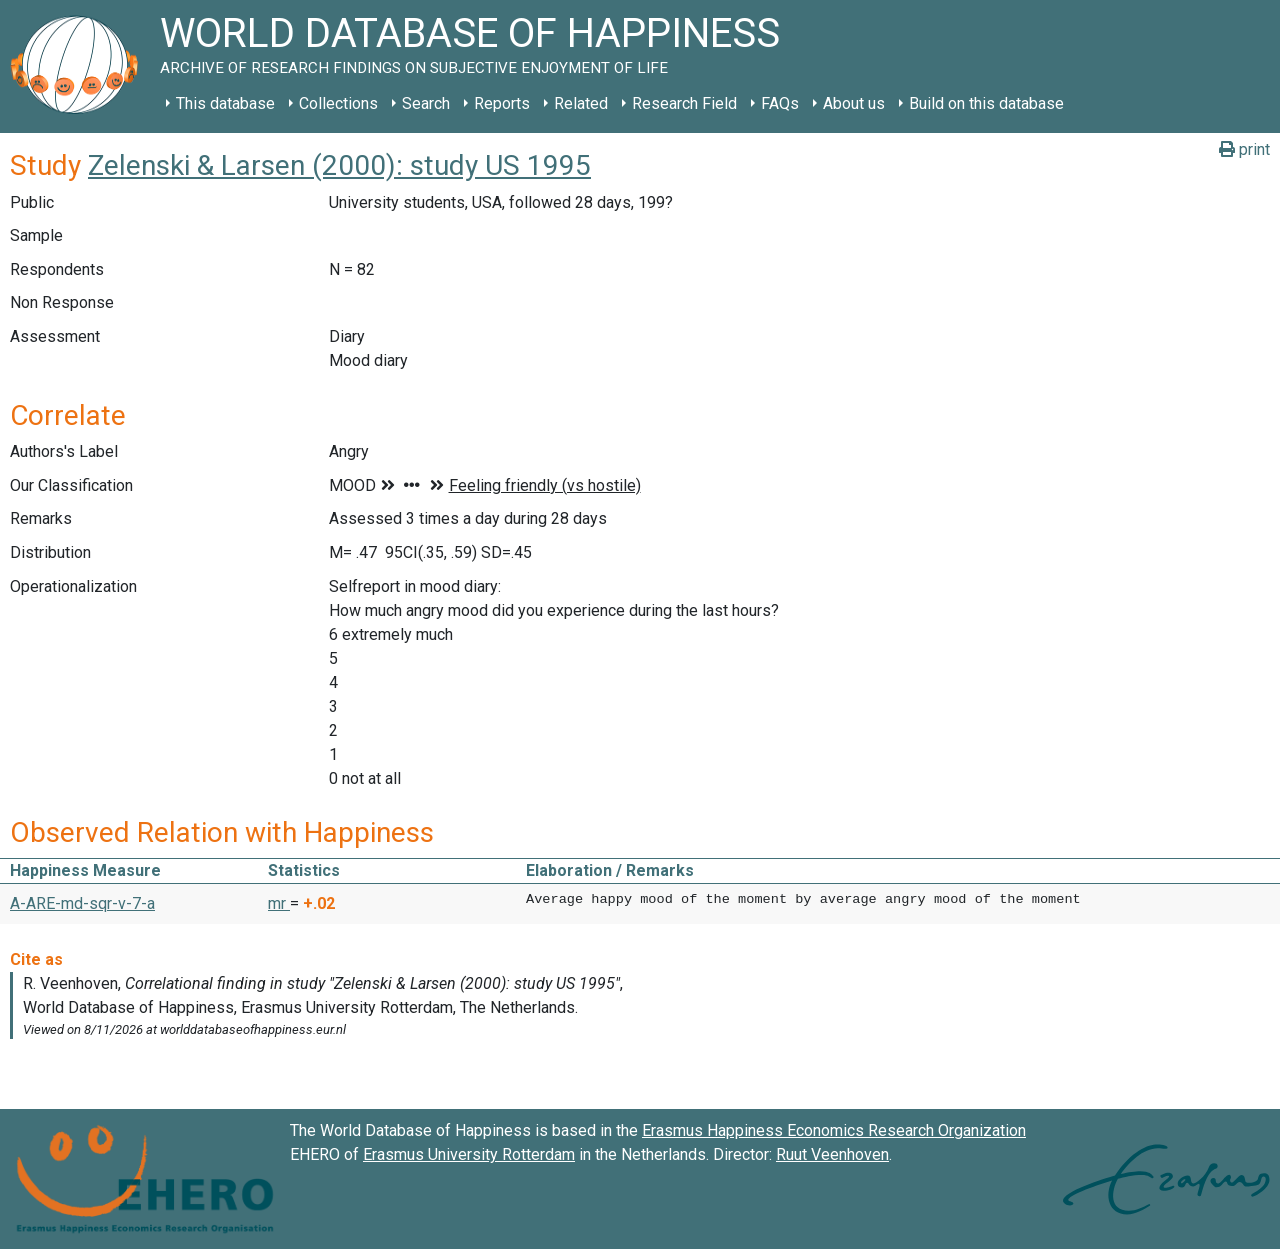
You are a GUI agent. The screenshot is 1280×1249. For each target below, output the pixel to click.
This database (225, 103)
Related (581, 103)
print (1244, 149)
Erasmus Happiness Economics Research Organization (834, 1130)
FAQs (780, 103)
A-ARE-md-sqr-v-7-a (82, 903)
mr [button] (279, 903)
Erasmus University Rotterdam (469, 1154)
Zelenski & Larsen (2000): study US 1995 (339, 165)
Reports (502, 103)
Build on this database (986, 103)
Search (426, 103)
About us (854, 103)
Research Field (684, 103)
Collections (338, 103)
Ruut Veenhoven (832, 1154)
